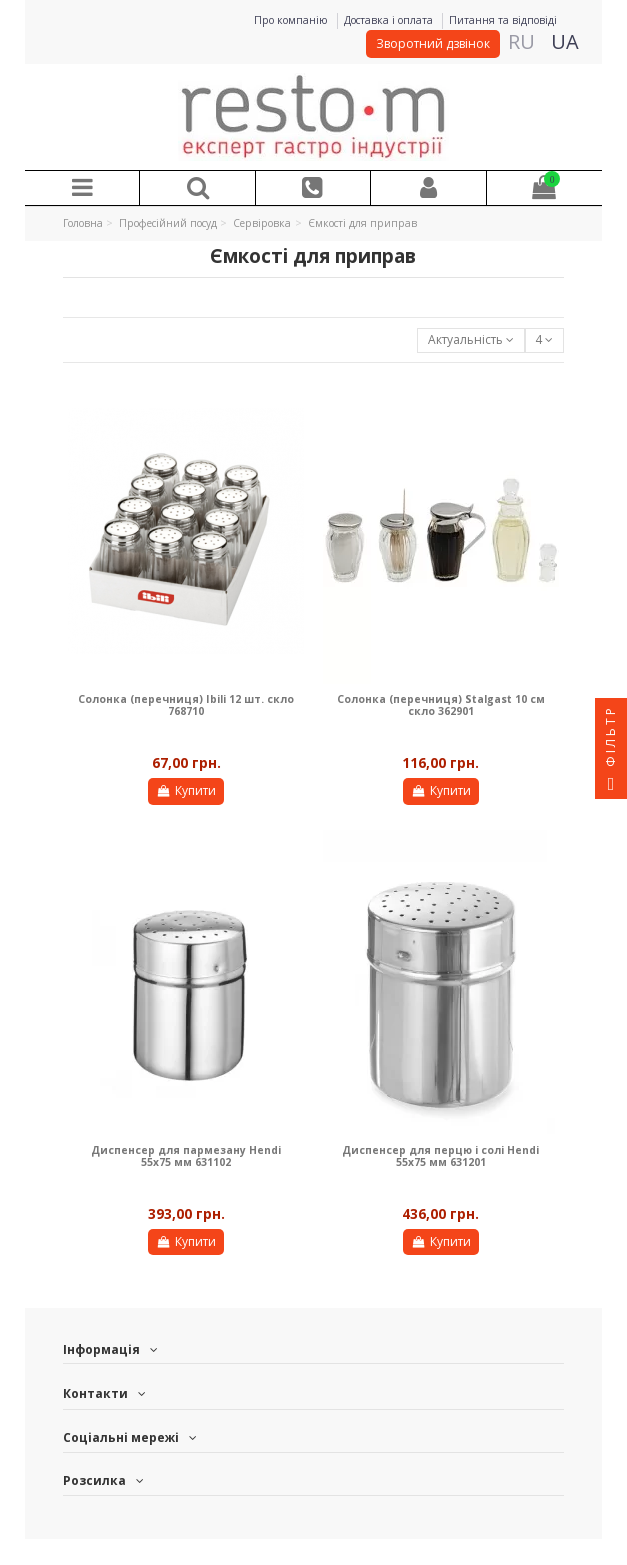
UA (565, 41)
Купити (185, 790)
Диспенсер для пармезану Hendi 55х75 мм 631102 (186, 1156)
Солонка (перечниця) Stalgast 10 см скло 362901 (441, 705)
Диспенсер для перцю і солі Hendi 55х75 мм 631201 (440, 1156)
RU (521, 41)
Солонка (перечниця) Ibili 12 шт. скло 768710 (186, 705)
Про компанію (292, 20)
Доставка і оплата (390, 20)
